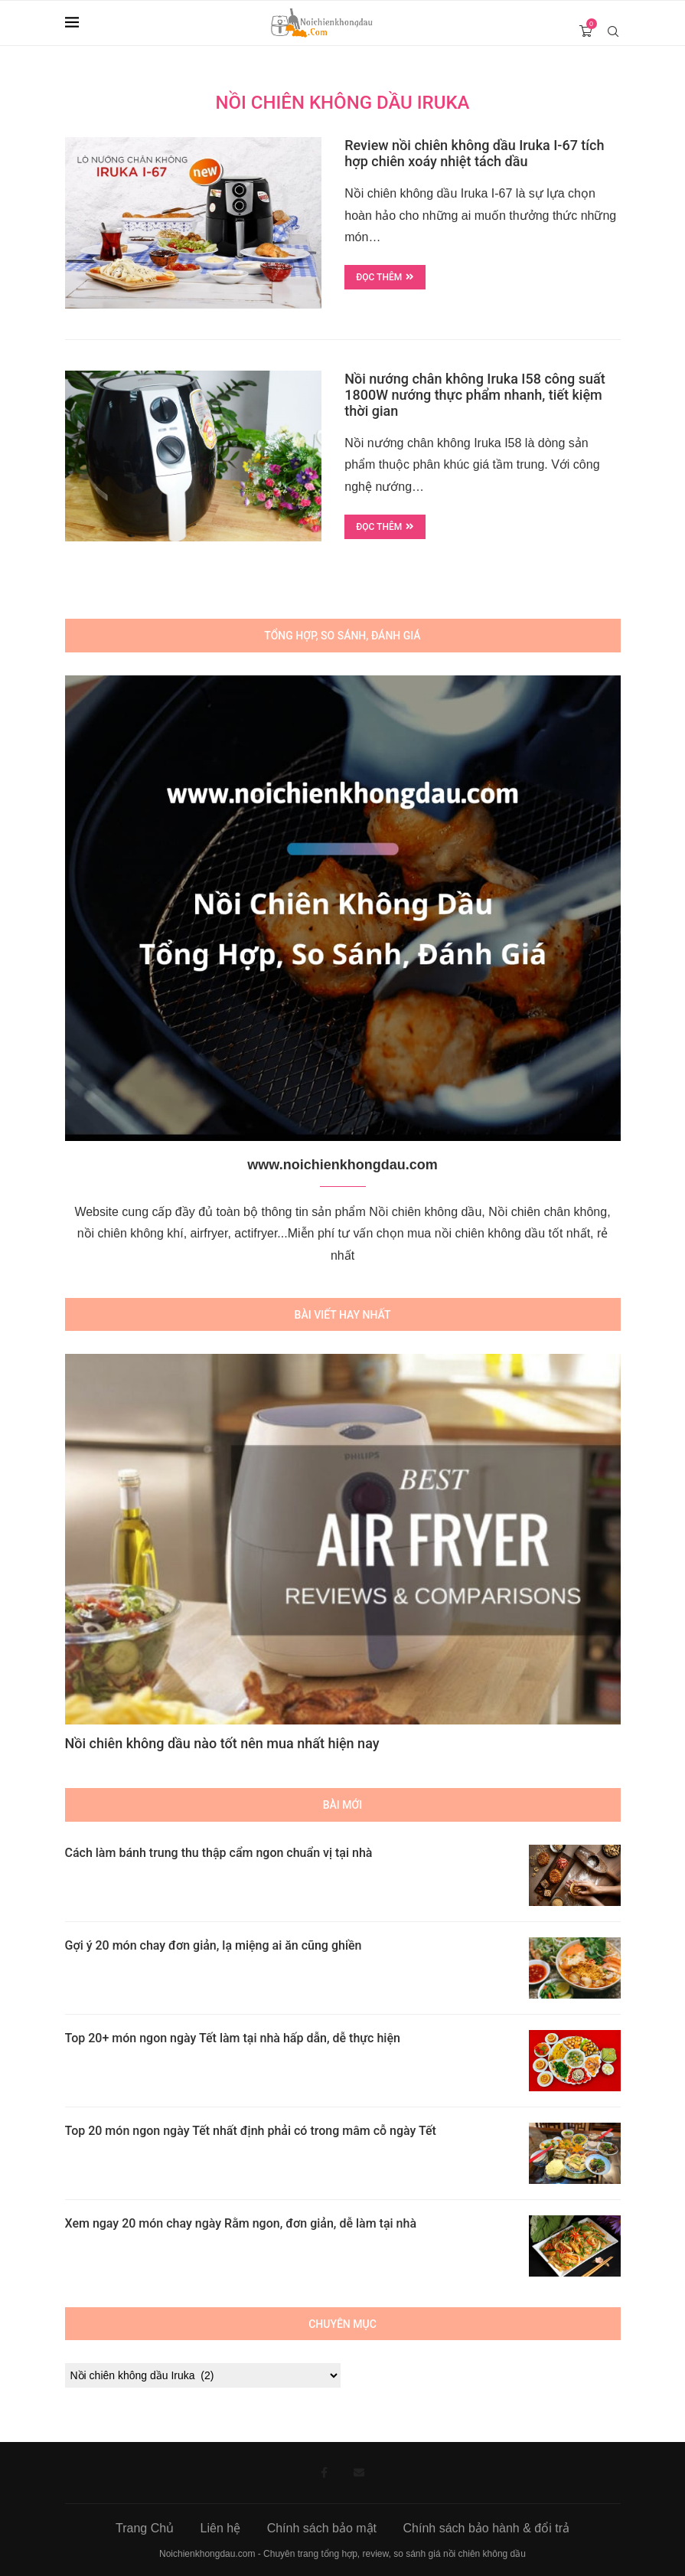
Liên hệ (221, 2528)
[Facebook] (324, 2472)
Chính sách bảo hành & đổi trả (486, 2528)
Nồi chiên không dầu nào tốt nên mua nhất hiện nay (222, 1743)
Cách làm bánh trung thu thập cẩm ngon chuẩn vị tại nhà (219, 1852)
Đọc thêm (385, 277)
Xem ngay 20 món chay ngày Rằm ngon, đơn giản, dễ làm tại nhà (241, 2223)
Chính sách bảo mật (322, 2528)
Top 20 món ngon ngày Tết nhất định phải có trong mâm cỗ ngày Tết (250, 2130)
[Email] (359, 2472)
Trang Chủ (145, 2528)
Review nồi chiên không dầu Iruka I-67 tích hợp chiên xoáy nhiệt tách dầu (474, 153)
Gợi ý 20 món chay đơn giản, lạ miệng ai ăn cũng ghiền (213, 1945)
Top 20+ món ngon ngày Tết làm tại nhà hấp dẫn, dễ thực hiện (232, 2038)
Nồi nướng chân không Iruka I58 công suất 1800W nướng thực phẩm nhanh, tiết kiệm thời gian (474, 395)
